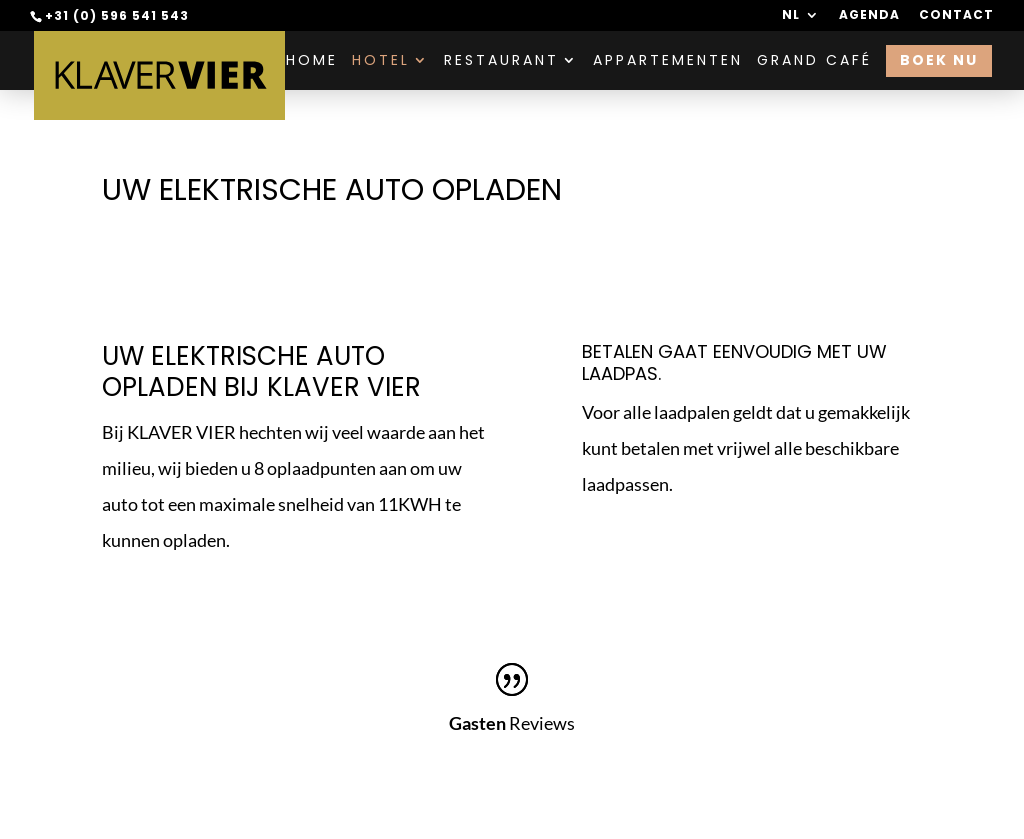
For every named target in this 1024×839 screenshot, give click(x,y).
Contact (956, 16)
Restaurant (501, 61)
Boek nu (939, 60)
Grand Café (814, 61)
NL (791, 16)
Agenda (869, 16)
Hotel (381, 61)
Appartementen (668, 61)
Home (312, 61)
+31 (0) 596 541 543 (117, 15)
